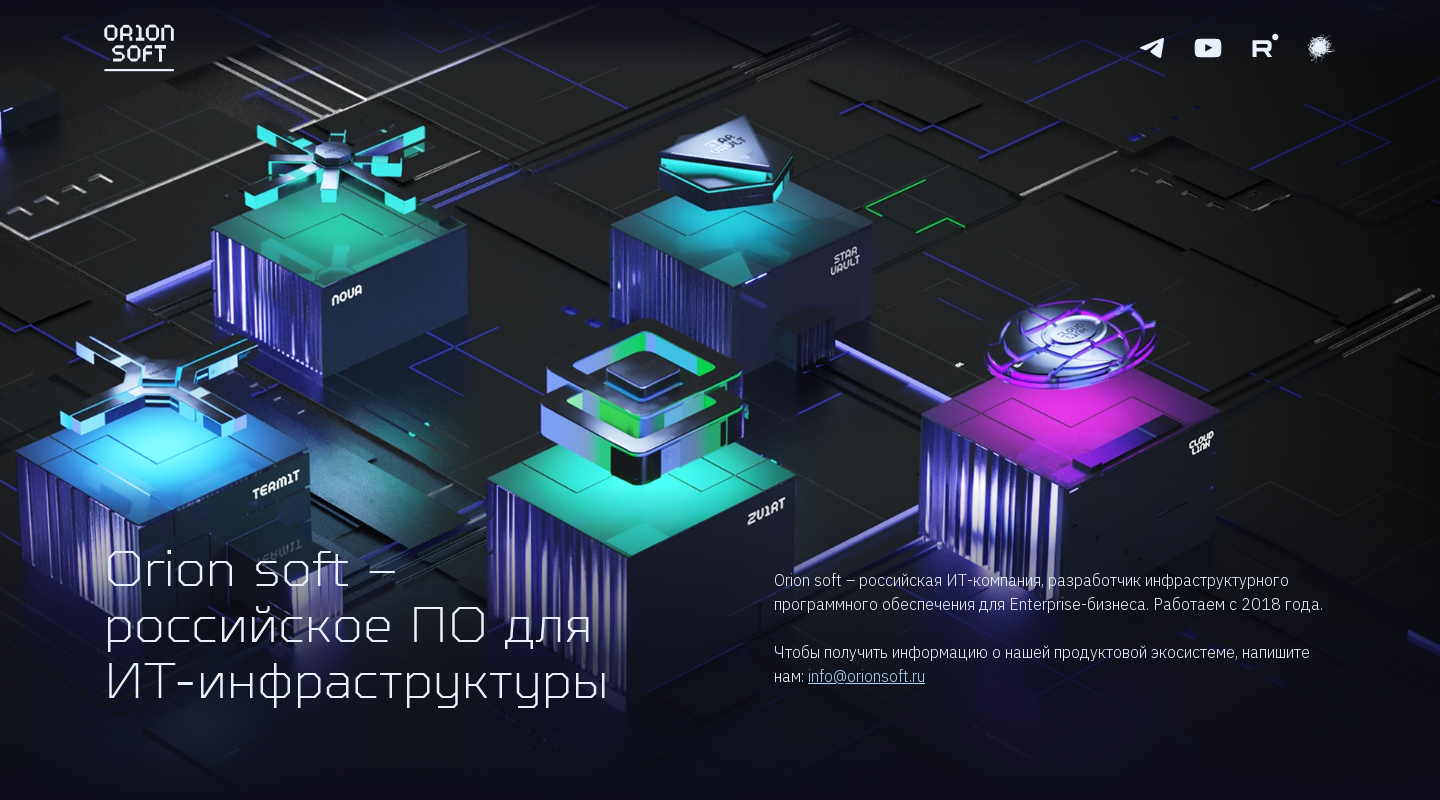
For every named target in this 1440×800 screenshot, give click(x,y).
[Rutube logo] (1264, 48)
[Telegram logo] (1152, 48)
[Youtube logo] (1208, 48)
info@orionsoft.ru (866, 676)
